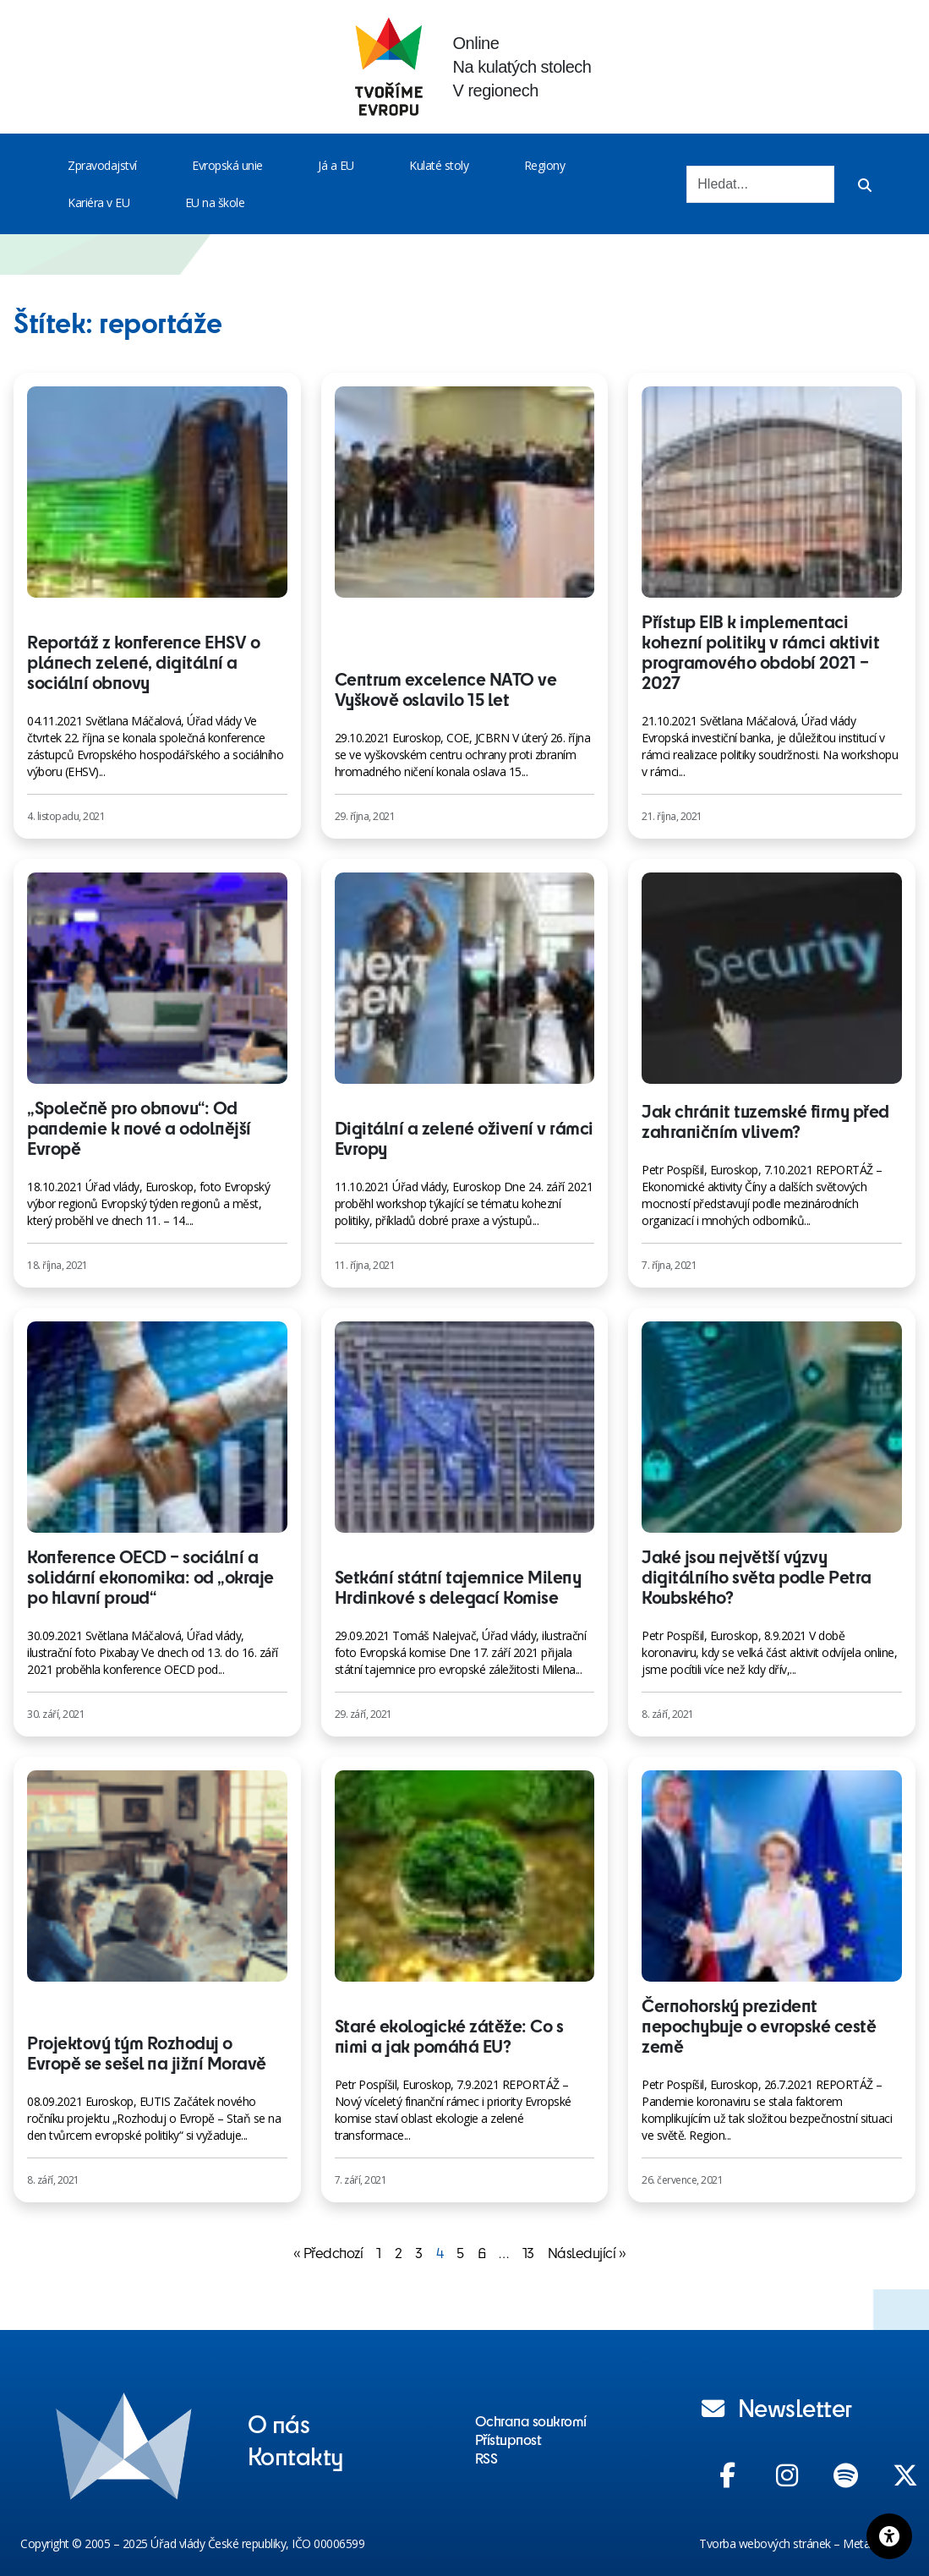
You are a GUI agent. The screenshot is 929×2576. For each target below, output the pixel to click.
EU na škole (215, 202)
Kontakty (296, 2455)
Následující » (587, 2252)
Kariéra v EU (98, 202)
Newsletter (777, 2407)
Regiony (545, 165)
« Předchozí (328, 2252)
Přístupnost (508, 2439)
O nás (279, 2423)
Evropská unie (227, 165)
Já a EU (336, 165)
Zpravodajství (102, 165)
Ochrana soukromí (531, 2420)
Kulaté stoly (438, 165)
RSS (486, 2457)
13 (528, 2252)
